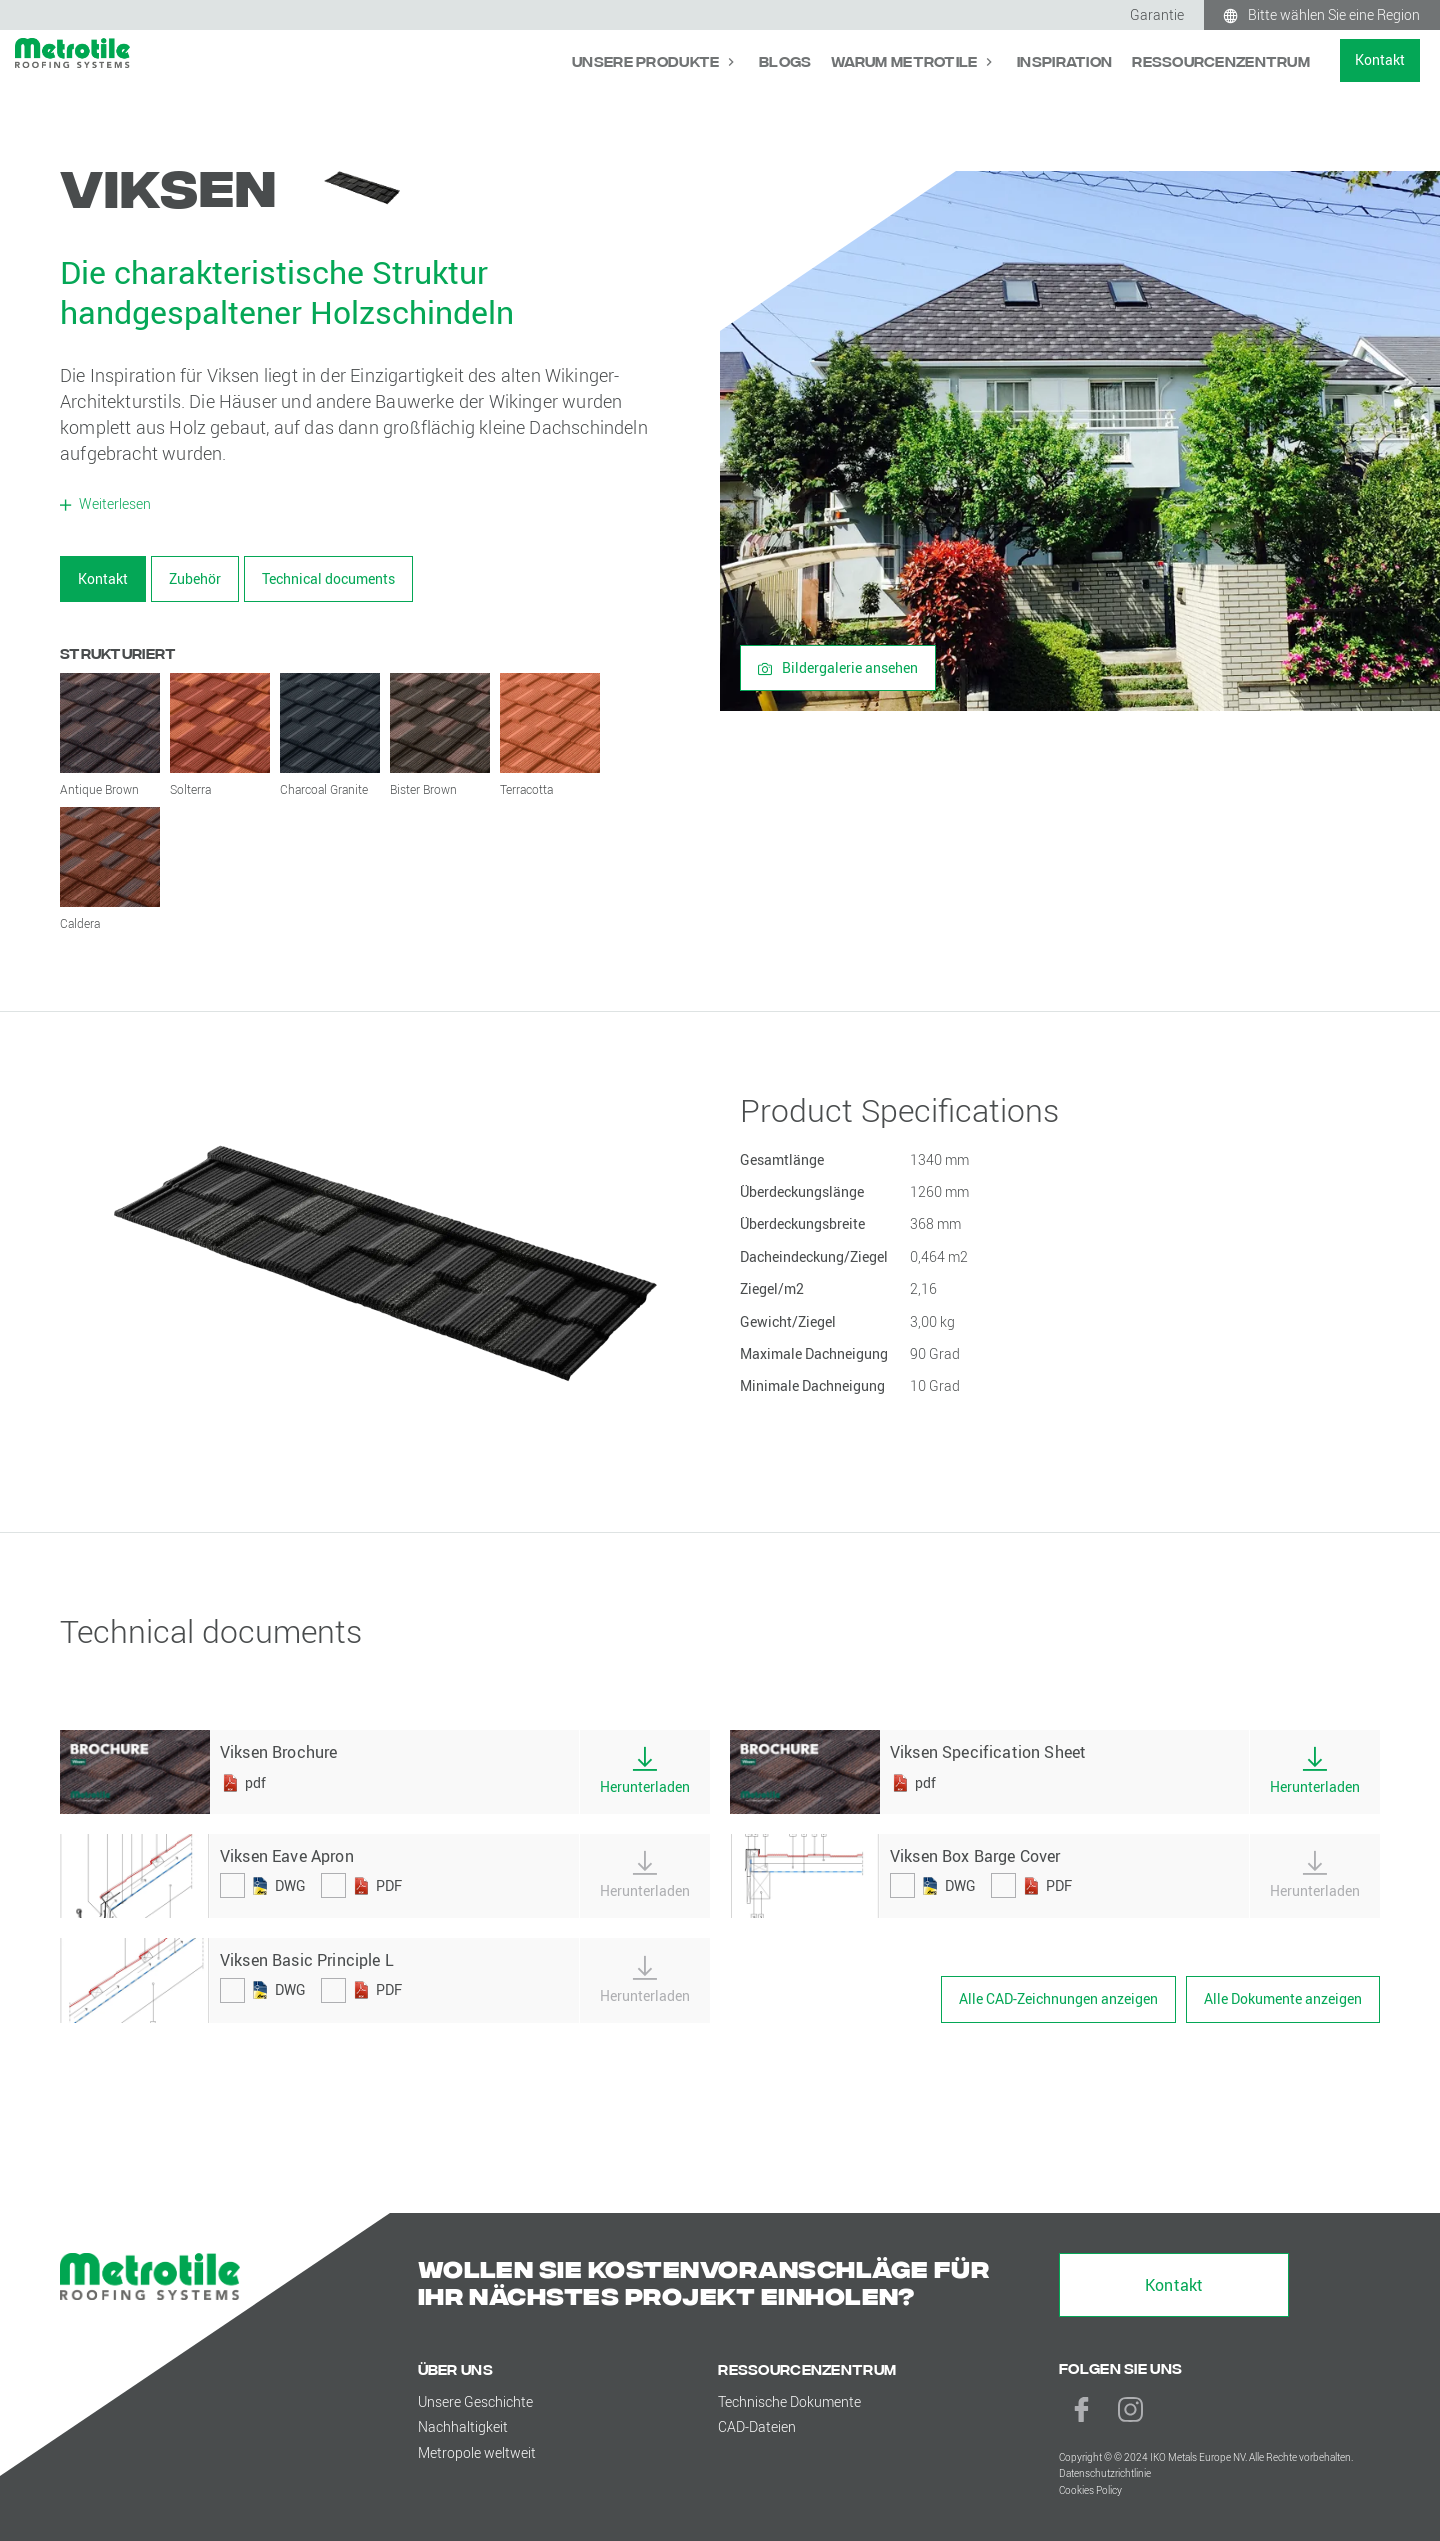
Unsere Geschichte (475, 2401)
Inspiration (1064, 60)
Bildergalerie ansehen (838, 667)
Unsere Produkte (647, 60)
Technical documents (328, 578)
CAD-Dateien (757, 2426)
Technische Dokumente (789, 2401)
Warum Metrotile (905, 60)
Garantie (1157, 14)
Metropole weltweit (477, 2452)
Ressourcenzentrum (1221, 60)
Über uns (455, 2368)
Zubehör (195, 578)
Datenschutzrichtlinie (1105, 2473)
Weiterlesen (113, 503)
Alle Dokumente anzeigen (1283, 1998)
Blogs (785, 60)
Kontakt (1380, 59)
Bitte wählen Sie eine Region (1334, 14)
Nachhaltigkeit (463, 2426)
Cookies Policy (1090, 2490)
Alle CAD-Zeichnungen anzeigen (1058, 1998)
